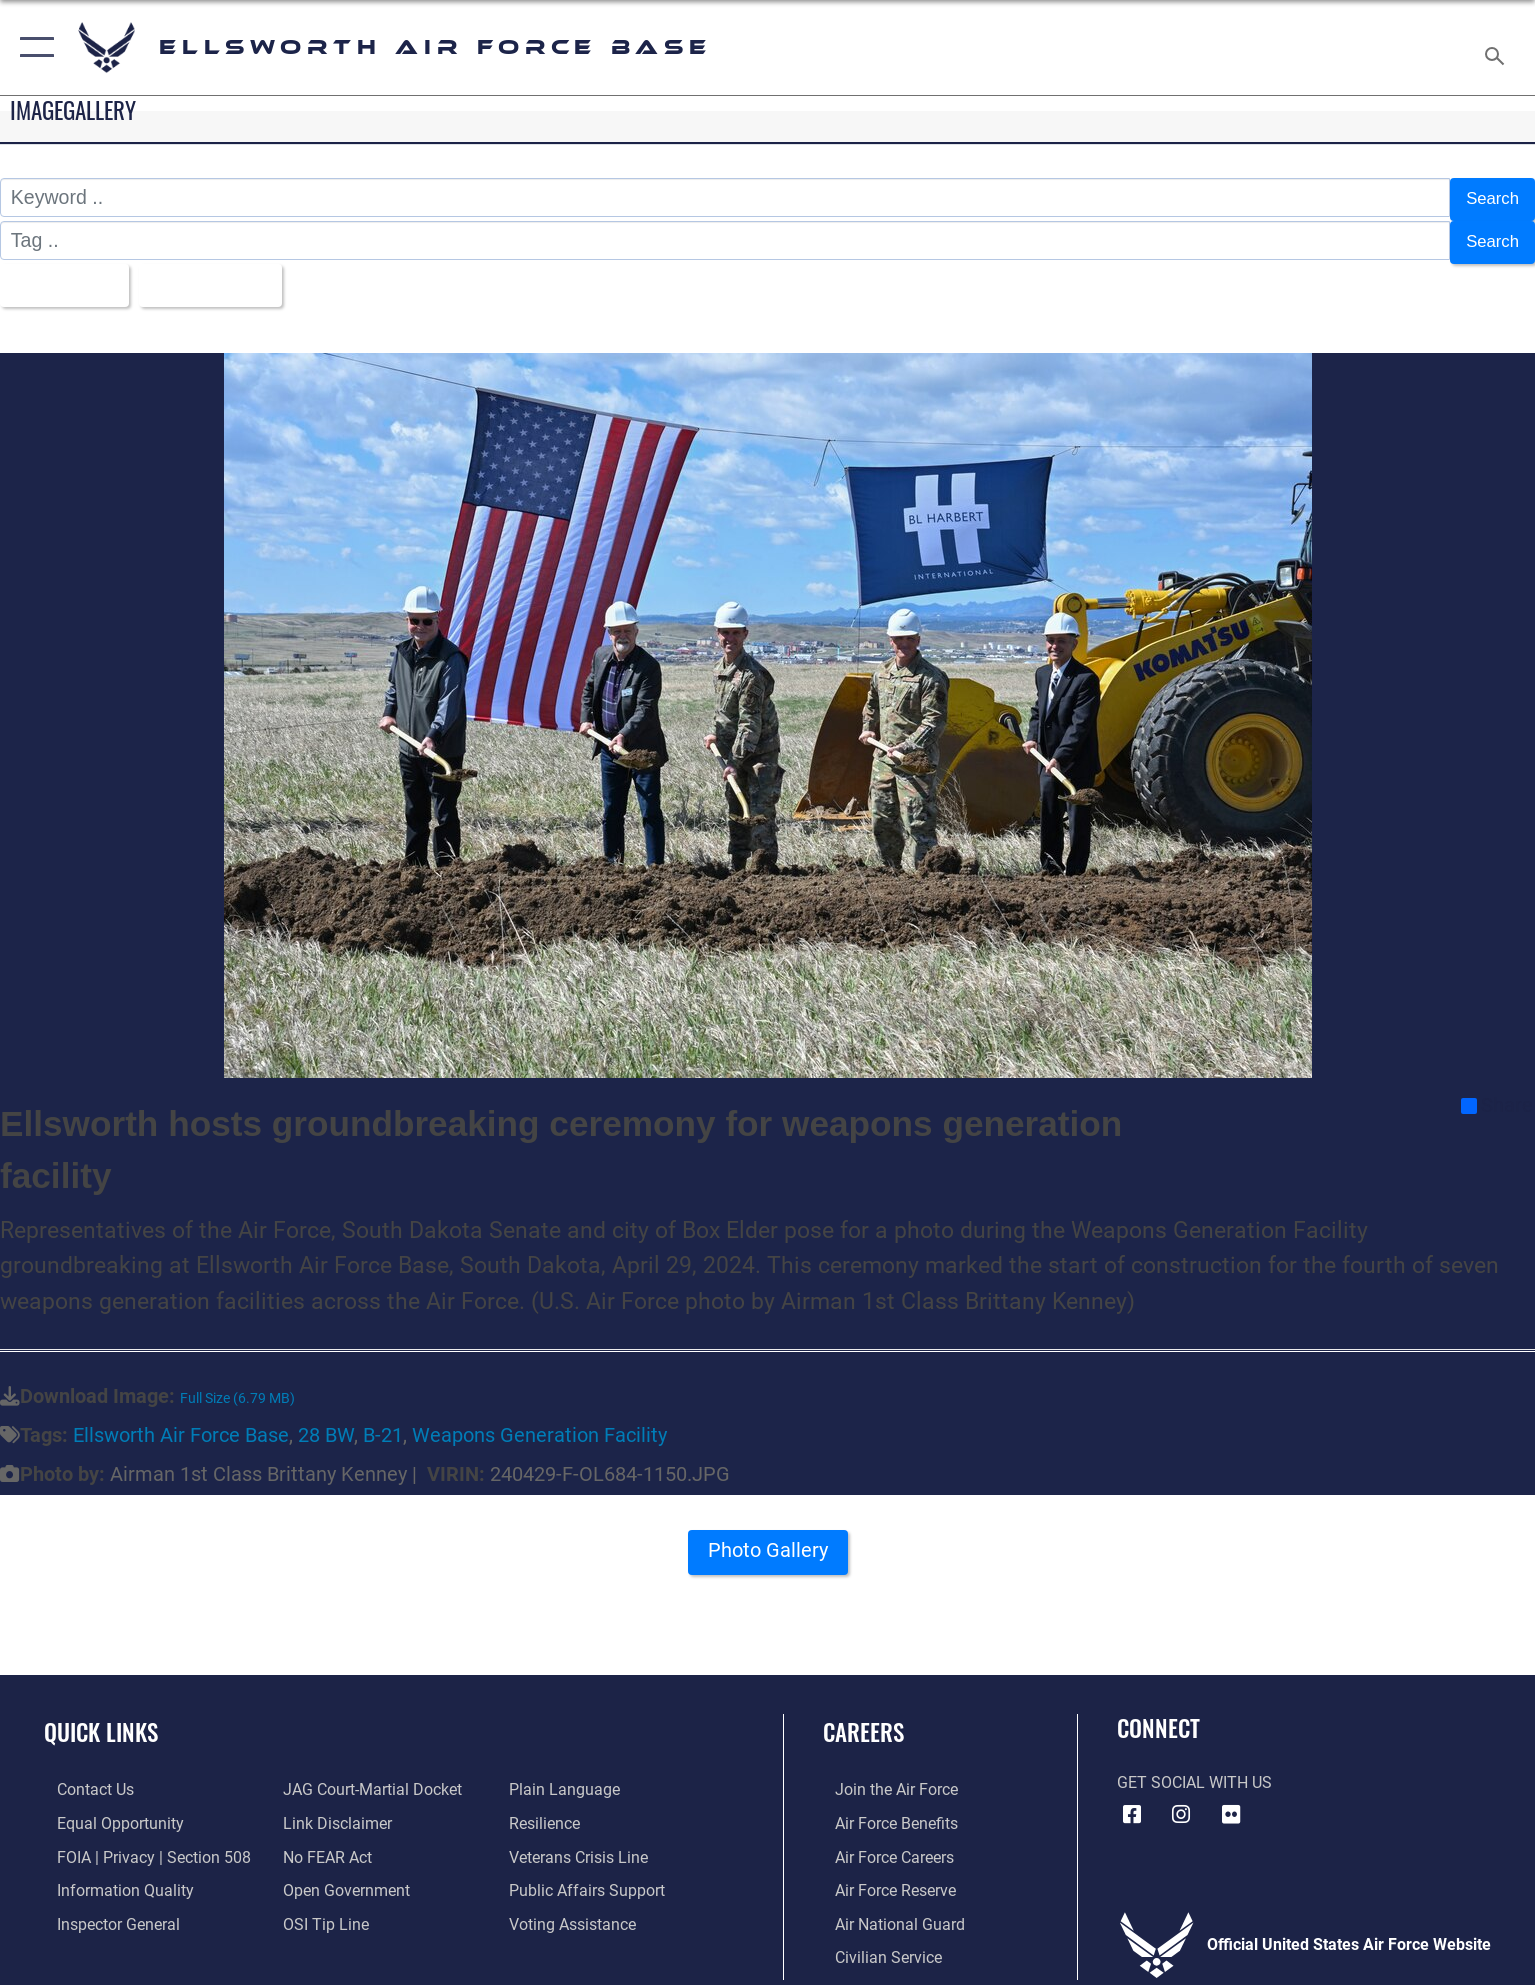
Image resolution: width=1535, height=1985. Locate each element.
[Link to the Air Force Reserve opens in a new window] (883, 1877)
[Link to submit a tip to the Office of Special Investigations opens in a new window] (322, 1910)
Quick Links (101, 1719)
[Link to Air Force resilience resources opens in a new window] (549, 1811)
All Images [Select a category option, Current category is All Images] (64, 275)
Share (1497, 1094)
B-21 (383, 1423)
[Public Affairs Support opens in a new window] (592, 1877)
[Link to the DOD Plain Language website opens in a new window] (569, 1777)
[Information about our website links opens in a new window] (333, 1811)
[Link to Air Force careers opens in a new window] (882, 1844)
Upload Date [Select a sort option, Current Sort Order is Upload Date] (227, 275)
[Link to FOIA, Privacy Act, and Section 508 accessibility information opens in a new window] (141, 1844)
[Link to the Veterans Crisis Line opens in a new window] (583, 1844)
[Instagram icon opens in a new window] (1181, 1803)
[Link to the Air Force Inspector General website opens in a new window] (105, 1910)
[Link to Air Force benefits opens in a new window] (884, 1811)
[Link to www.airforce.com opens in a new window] (884, 1777)
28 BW (326, 1423)
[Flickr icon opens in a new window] (1231, 1803)
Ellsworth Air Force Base (181, 1423)
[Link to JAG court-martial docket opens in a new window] (368, 1777)
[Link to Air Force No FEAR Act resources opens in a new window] (323, 1844)
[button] (32, 47)
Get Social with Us (1194, 1770)
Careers (863, 1719)
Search (1488, 197)
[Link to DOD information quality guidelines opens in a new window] (112, 1877)
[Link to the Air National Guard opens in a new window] (888, 1910)
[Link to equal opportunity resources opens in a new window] (107, 1811)
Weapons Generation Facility (539, 1423)
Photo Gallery (768, 1544)
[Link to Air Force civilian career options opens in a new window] (876, 1944)
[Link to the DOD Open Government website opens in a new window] (342, 1877)
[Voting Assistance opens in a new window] (577, 1910)
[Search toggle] (1497, 48)
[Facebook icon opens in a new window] (1132, 1803)
